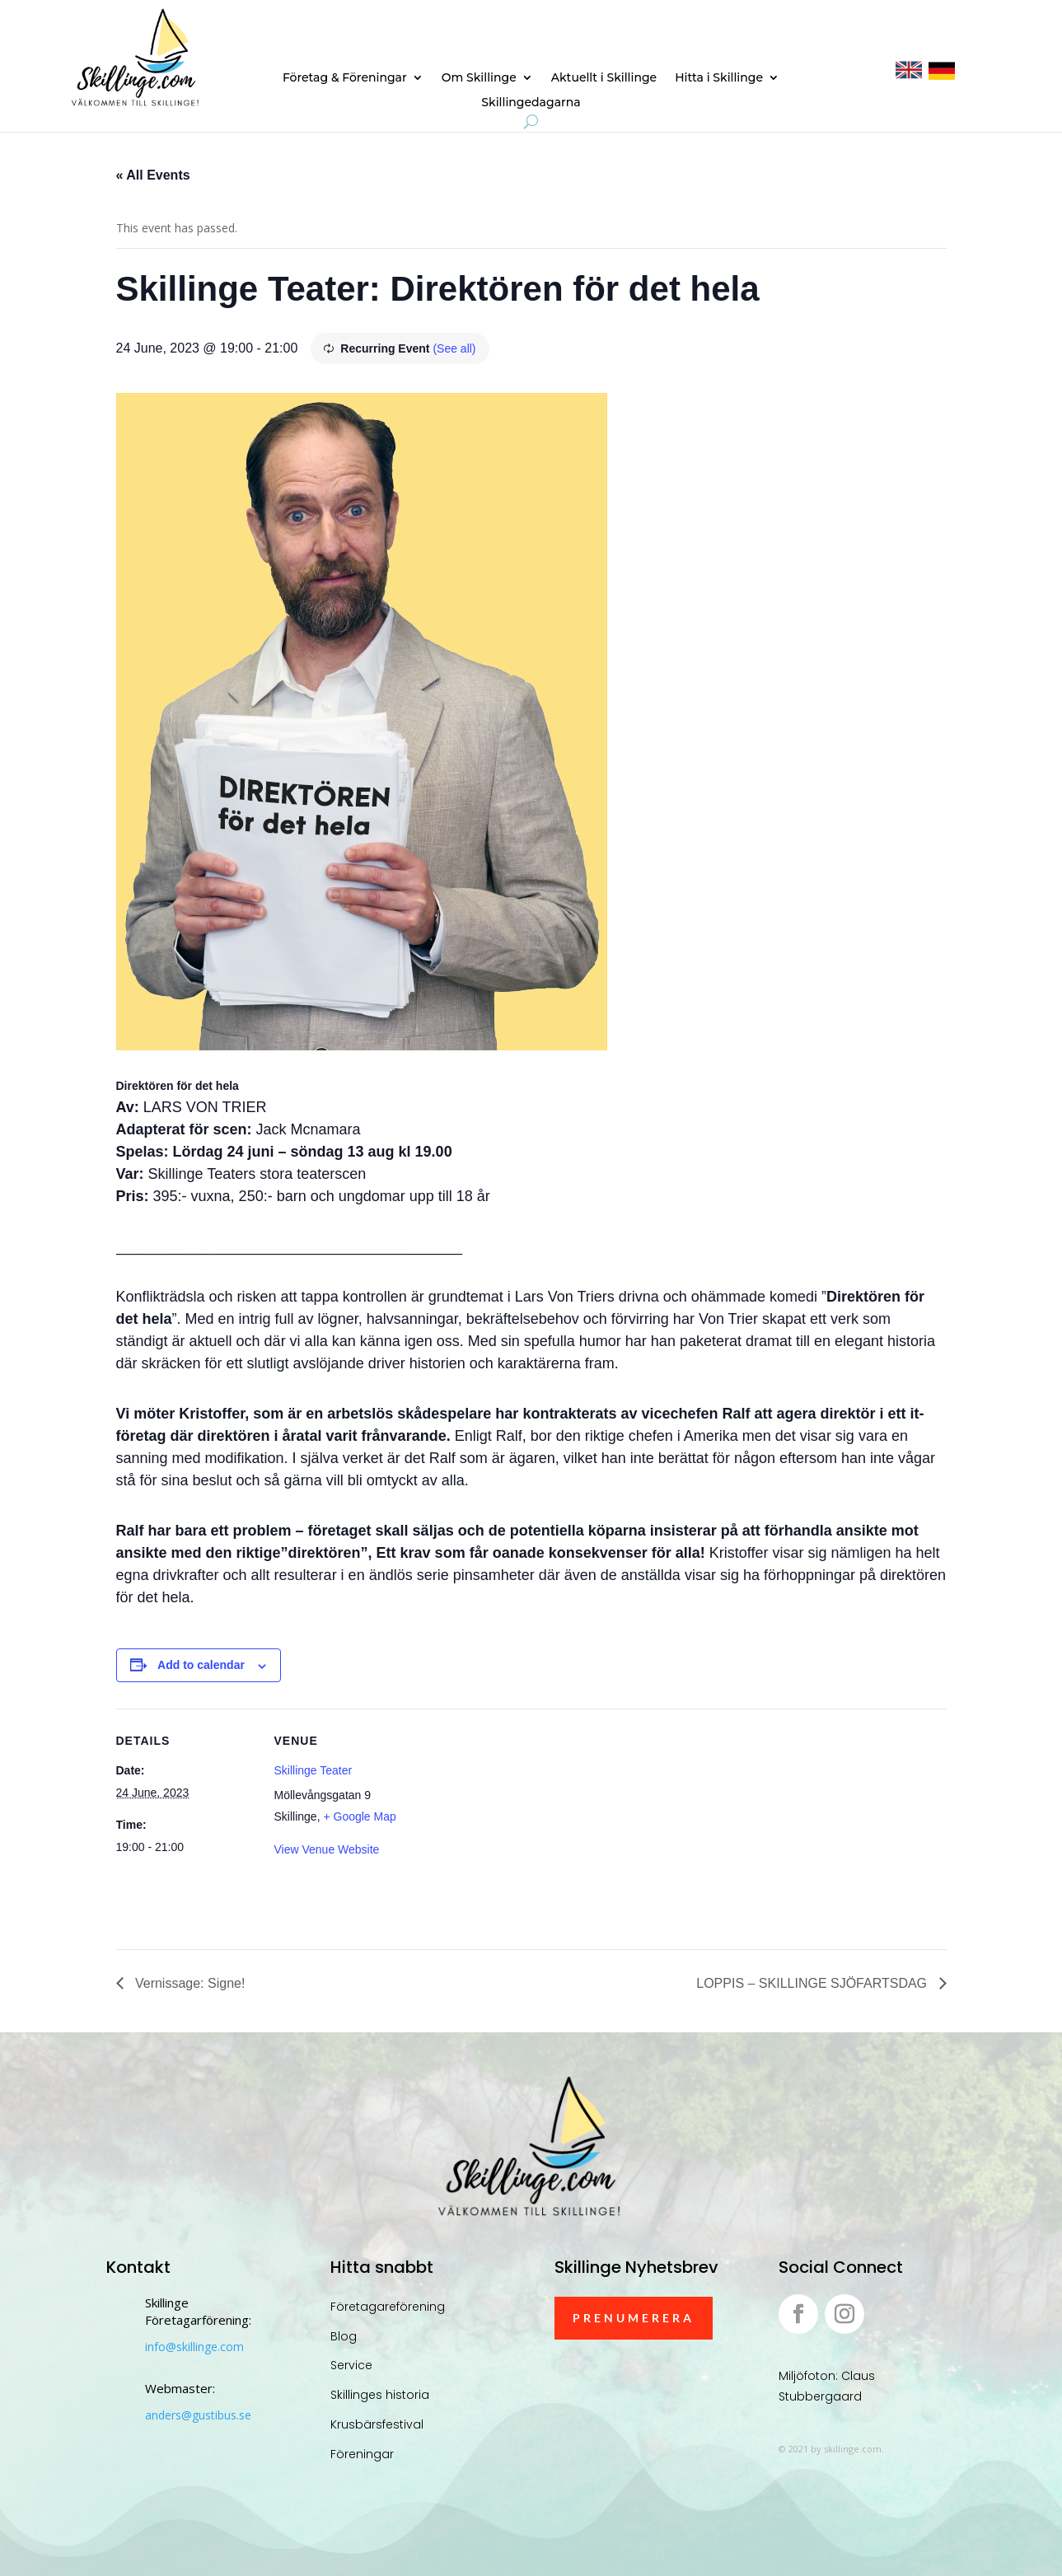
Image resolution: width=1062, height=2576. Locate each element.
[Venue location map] (519, 1823)
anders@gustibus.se (198, 2415)
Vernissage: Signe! (189, 1983)
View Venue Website (327, 1849)
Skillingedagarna (530, 103)
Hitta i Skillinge (719, 78)
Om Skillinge (479, 78)
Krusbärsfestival (376, 2424)
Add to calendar (201, 1664)
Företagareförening (387, 2306)
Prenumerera (634, 2318)
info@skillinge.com (194, 2346)
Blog (343, 2336)
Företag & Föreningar (345, 78)
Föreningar (362, 2454)
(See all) (454, 348)
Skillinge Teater (313, 1770)
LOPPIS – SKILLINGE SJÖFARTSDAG (813, 1983)
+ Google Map (359, 1816)
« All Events (153, 175)
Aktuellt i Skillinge (604, 78)
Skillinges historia (379, 2395)
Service (351, 2365)
